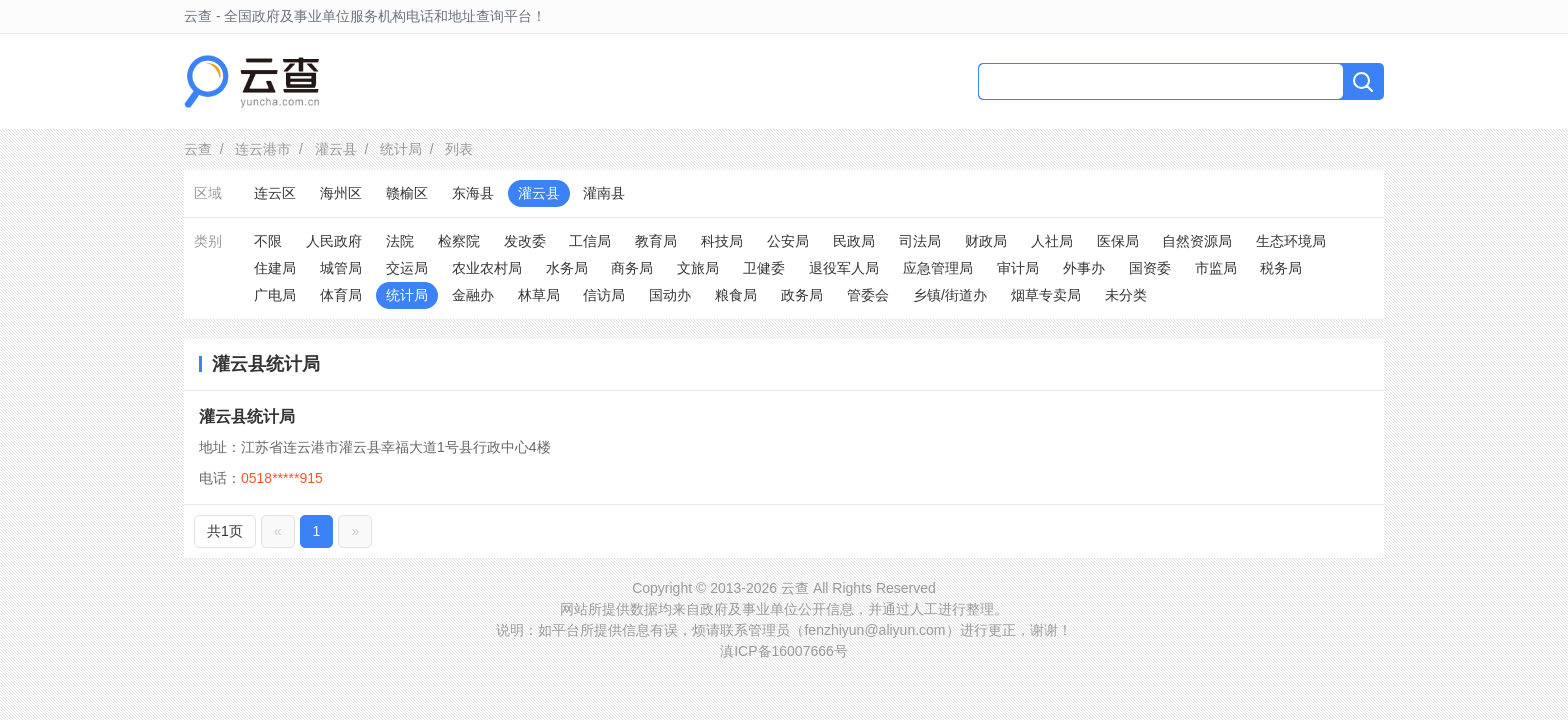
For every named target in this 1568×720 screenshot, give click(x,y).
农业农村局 (487, 268)
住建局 (275, 268)
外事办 (1084, 268)
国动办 (670, 295)
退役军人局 (844, 268)
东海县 (473, 193)
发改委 (525, 241)
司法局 (920, 241)
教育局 (656, 241)
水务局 (567, 268)
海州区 (341, 193)
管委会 (868, 295)
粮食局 (736, 295)
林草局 (539, 295)
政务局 (802, 295)
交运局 (407, 268)
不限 (268, 241)
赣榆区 (407, 193)
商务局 (632, 268)
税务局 (1281, 268)
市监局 (1216, 268)
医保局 (1118, 241)
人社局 (1052, 241)
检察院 (459, 241)
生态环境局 (1291, 241)
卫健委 (764, 268)
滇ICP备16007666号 (784, 651)
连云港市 (263, 149)
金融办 (473, 295)
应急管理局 (938, 268)
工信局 (590, 241)
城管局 (341, 268)
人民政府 (334, 241)
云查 (198, 149)
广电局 (275, 295)
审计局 (1018, 268)
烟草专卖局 (1046, 295)
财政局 (986, 241)
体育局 (341, 295)
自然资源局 (1197, 241)
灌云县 (336, 149)
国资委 (1150, 268)
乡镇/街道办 (950, 295)
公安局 (788, 241)
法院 (400, 241)
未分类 (1126, 295)
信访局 (604, 295)
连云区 (275, 193)
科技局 (722, 241)
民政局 (854, 241)
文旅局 (698, 268)
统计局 (401, 149)
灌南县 (604, 193)
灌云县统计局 (247, 416)
